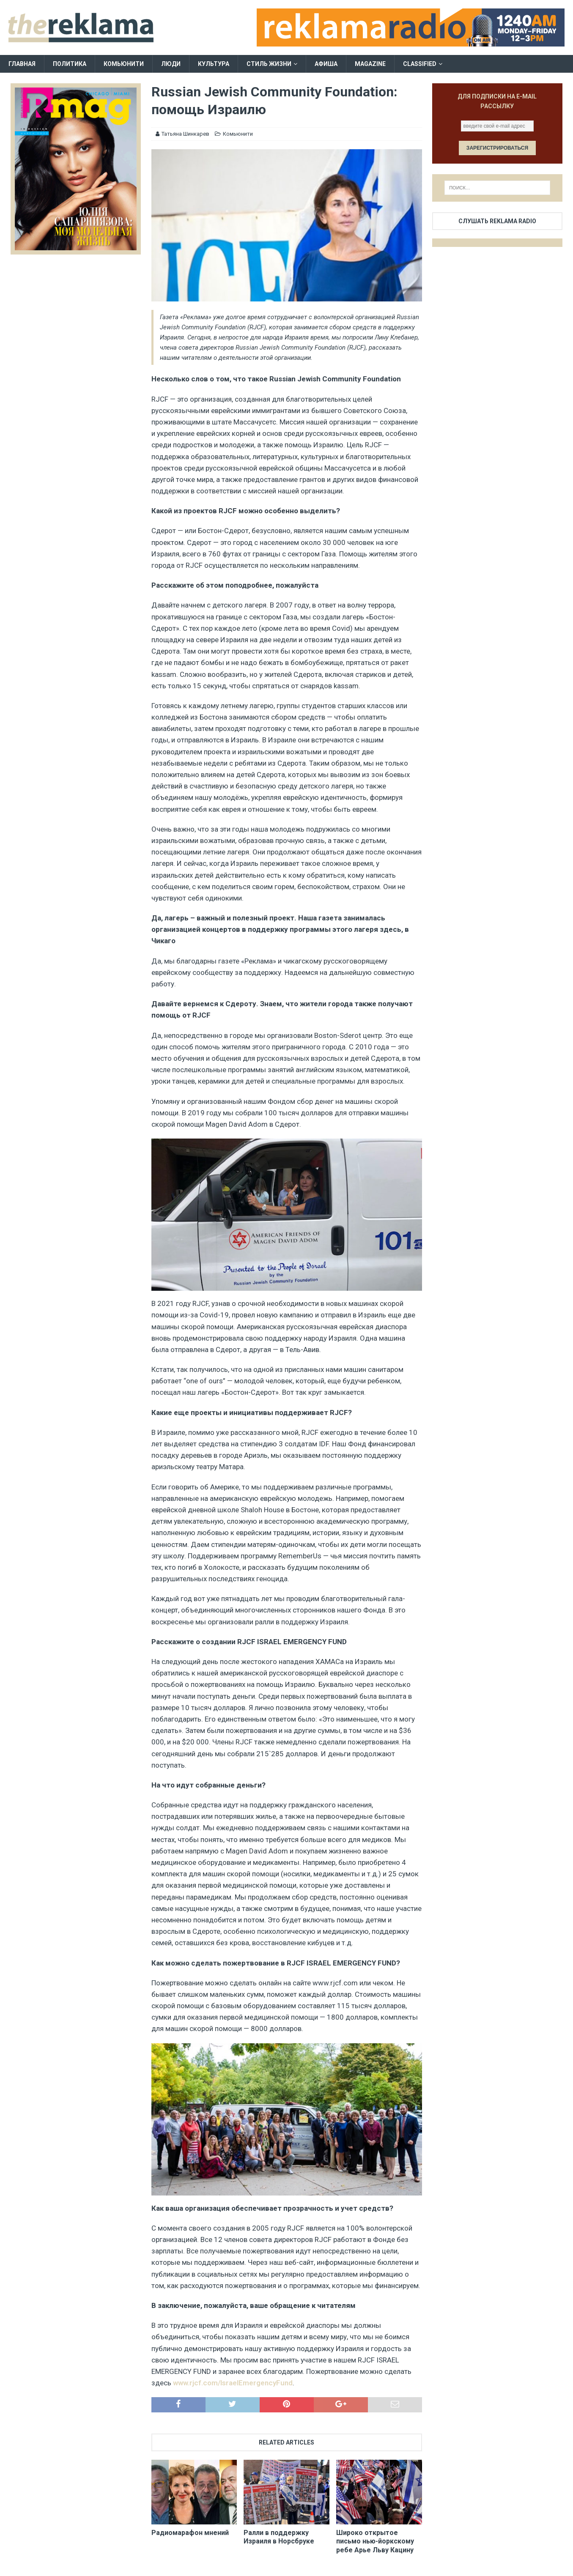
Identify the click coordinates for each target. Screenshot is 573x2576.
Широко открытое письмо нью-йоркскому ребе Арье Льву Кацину (375, 2541)
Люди (171, 63)
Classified (419, 63)
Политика (69, 63)
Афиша (326, 63)
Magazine (370, 63)
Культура (213, 63)
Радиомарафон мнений (190, 2533)
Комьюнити (124, 63)
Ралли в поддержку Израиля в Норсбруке (279, 2537)
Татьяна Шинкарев (185, 134)
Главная (22, 63)
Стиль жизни (269, 63)
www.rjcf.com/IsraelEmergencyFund (233, 2383)
